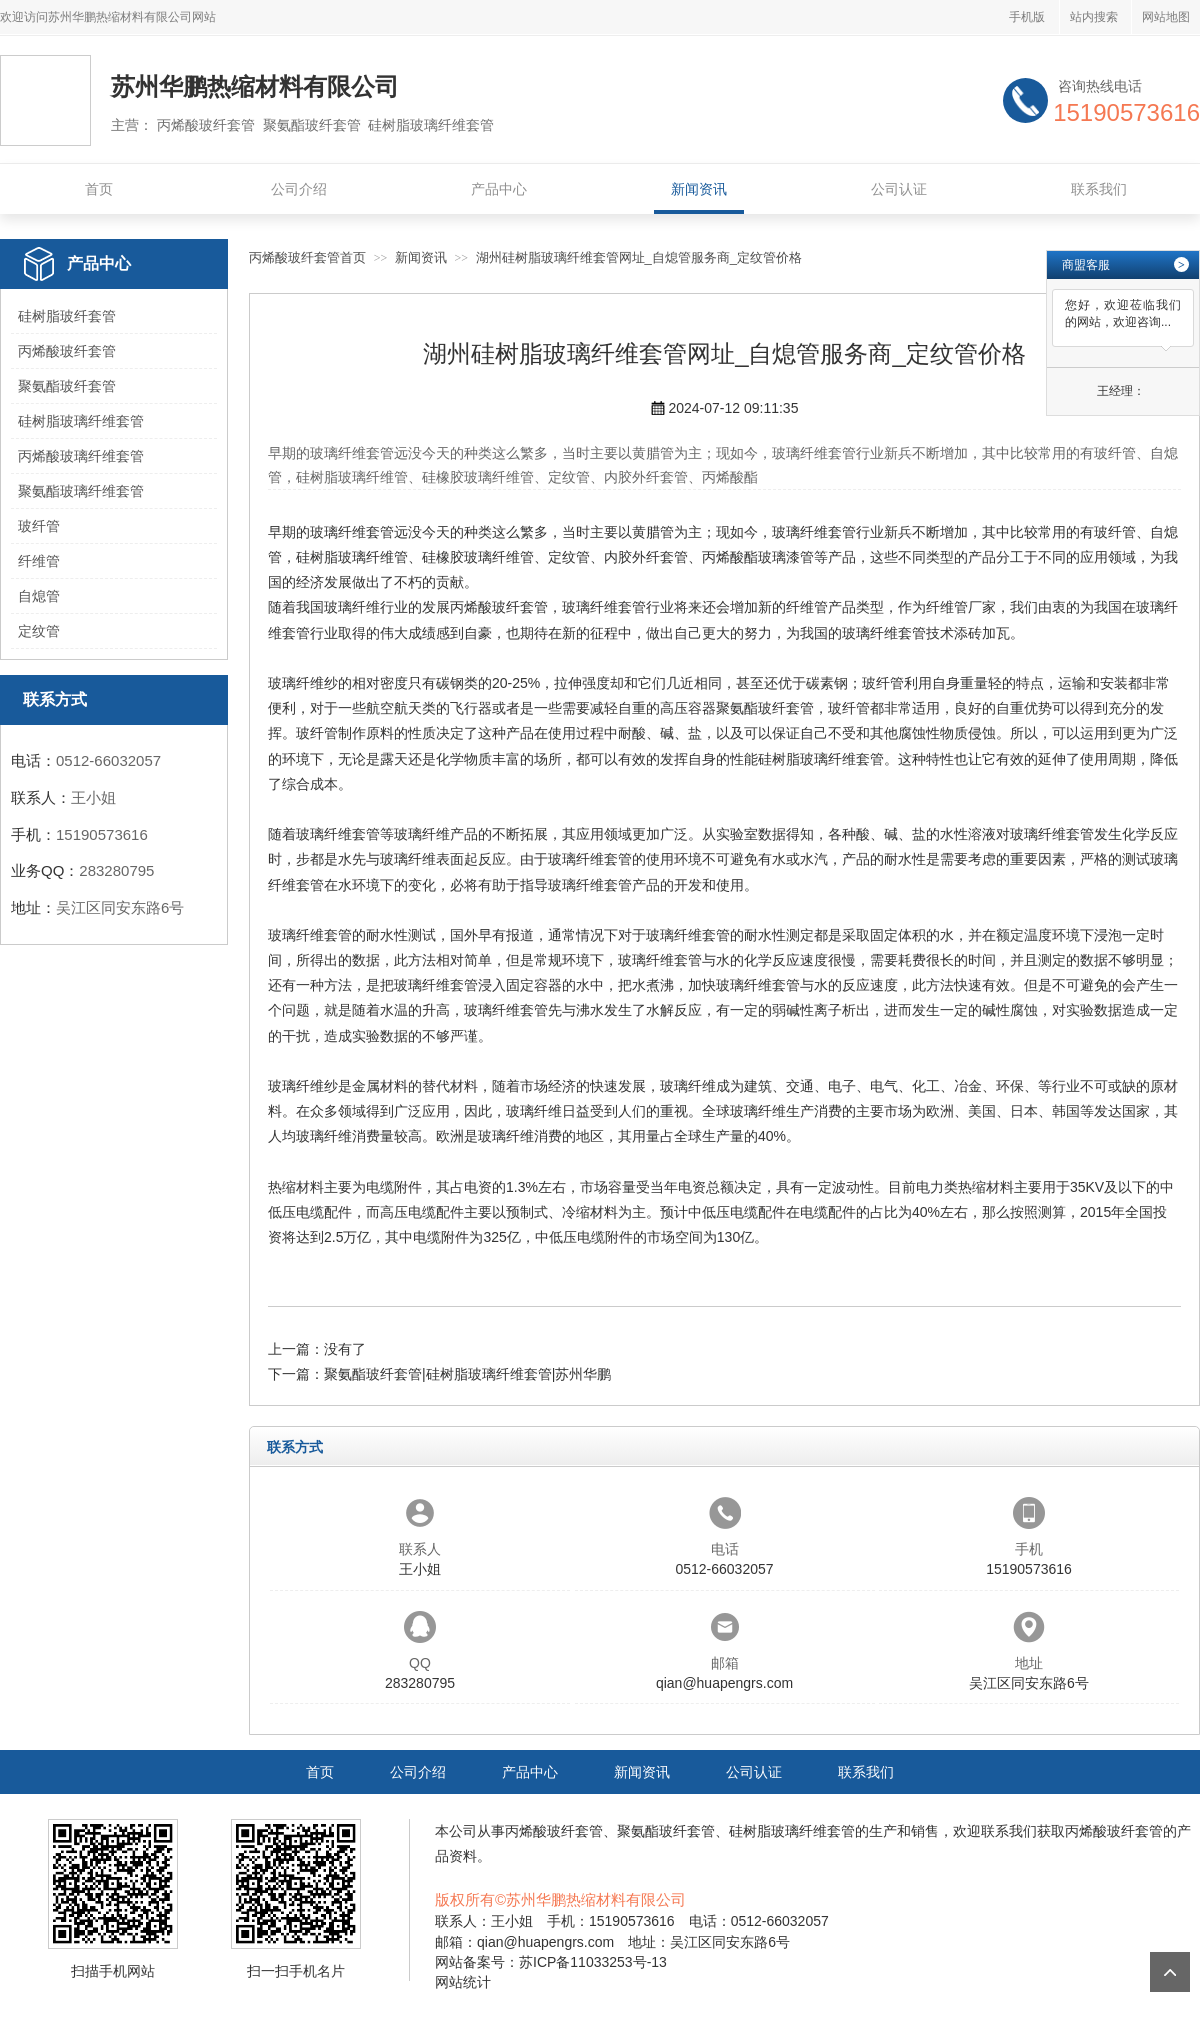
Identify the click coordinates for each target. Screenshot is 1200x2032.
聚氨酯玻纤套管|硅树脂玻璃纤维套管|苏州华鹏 (467, 1374)
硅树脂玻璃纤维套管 (81, 421)
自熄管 (39, 596)
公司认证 (899, 189)
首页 (99, 189)
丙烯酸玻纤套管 (67, 351)
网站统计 (463, 1982)
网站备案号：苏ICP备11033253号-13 (551, 1962)
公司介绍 (299, 189)
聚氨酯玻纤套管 (67, 386)
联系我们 (1099, 189)
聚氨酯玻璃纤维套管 (81, 491)
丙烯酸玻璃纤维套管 (81, 456)
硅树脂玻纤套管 (67, 316)
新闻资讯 (699, 189)
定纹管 (39, 631)
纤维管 (39, 561)
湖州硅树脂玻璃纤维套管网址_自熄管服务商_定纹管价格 (639, 257)
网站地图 (1166, 17)
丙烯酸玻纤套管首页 (307, 257)
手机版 (1027, 17)
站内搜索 (1094, 17)
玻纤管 (39, 526)
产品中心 (499, 189)
